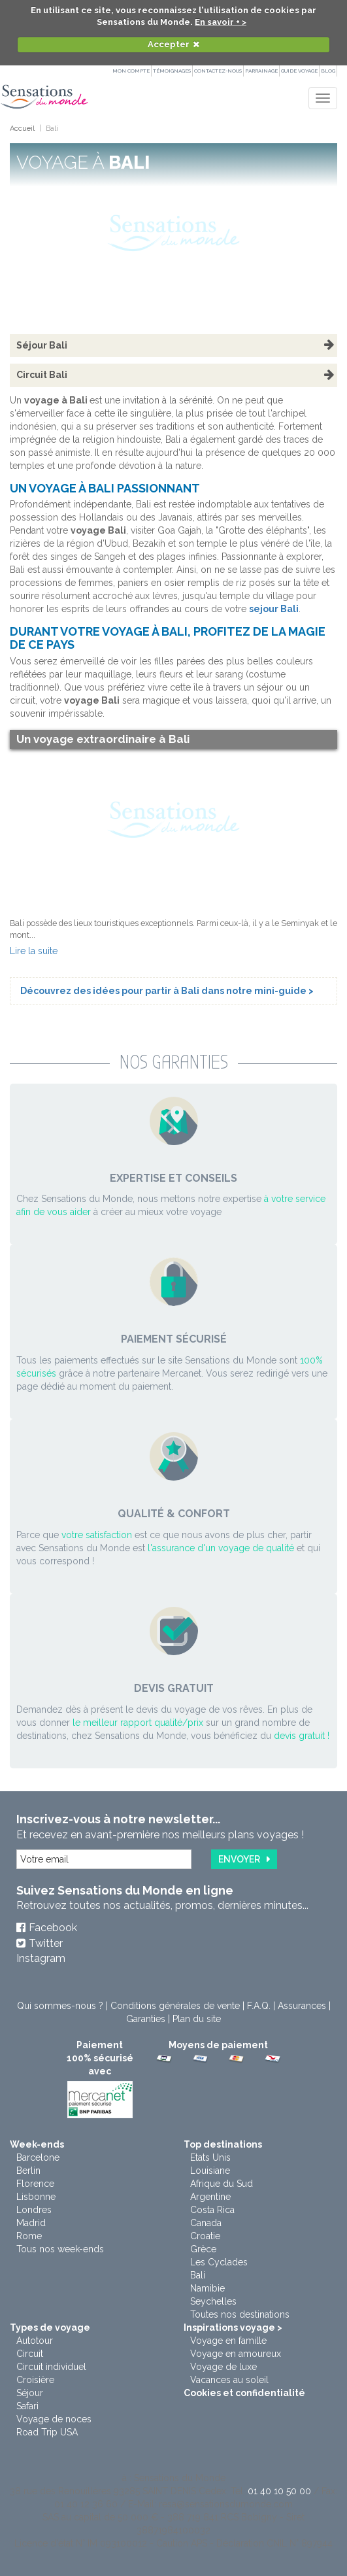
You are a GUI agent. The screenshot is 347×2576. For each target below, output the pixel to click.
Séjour (29, 2393)
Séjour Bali (41, 345)
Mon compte (131, 70)
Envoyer (239, 1859)
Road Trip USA (47, 2432)
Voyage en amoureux (235, 2353)
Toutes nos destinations (239, 2314)
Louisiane (210, 2170)
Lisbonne (36, 2196)
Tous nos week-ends (60, 2249)
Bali (197, 2275)
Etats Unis (210, 2157)
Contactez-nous (218, 70)
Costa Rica (212, 2210)
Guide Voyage (299, 70)
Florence (35, 2183)
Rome (29, 2236)
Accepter (169, 44)
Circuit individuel (51, 2366)
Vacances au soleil (229, 2380)
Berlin (28, 2170)
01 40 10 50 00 (279, 2491)
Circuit (29, 2353)
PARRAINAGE (261, 70)
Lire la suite (34, 951)
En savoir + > (220, 22)
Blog (328, 70)
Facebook (53, 1927)
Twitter (46, 1943)
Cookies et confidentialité (244, 2393)
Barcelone (37, 2157)
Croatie (205, 2236)
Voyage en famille (228, 2340)
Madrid (31, 2223)
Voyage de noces (53, 2419)
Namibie (207, 2288)
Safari (27, 2406)
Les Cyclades (219, 2262)
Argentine (210, 2196)
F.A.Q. (259, 2006)
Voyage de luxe (223, 2366)
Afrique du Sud (221, 2183)
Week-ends (37, 2144)
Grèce (203, 2249)
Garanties (145, 2019)
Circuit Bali (41, 374)
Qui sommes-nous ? (60, 2006)
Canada (206, 2223)
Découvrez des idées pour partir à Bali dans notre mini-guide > (167, 991)
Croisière (35, 2380)
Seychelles (213, 2301)
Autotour (34, 2340)
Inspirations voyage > (233, 2327)
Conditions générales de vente (175, 2006)
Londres (34, 2210)
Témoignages (172, 70)
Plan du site (197, 2019)
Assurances (302, 2006)
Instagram (40, 1958)
